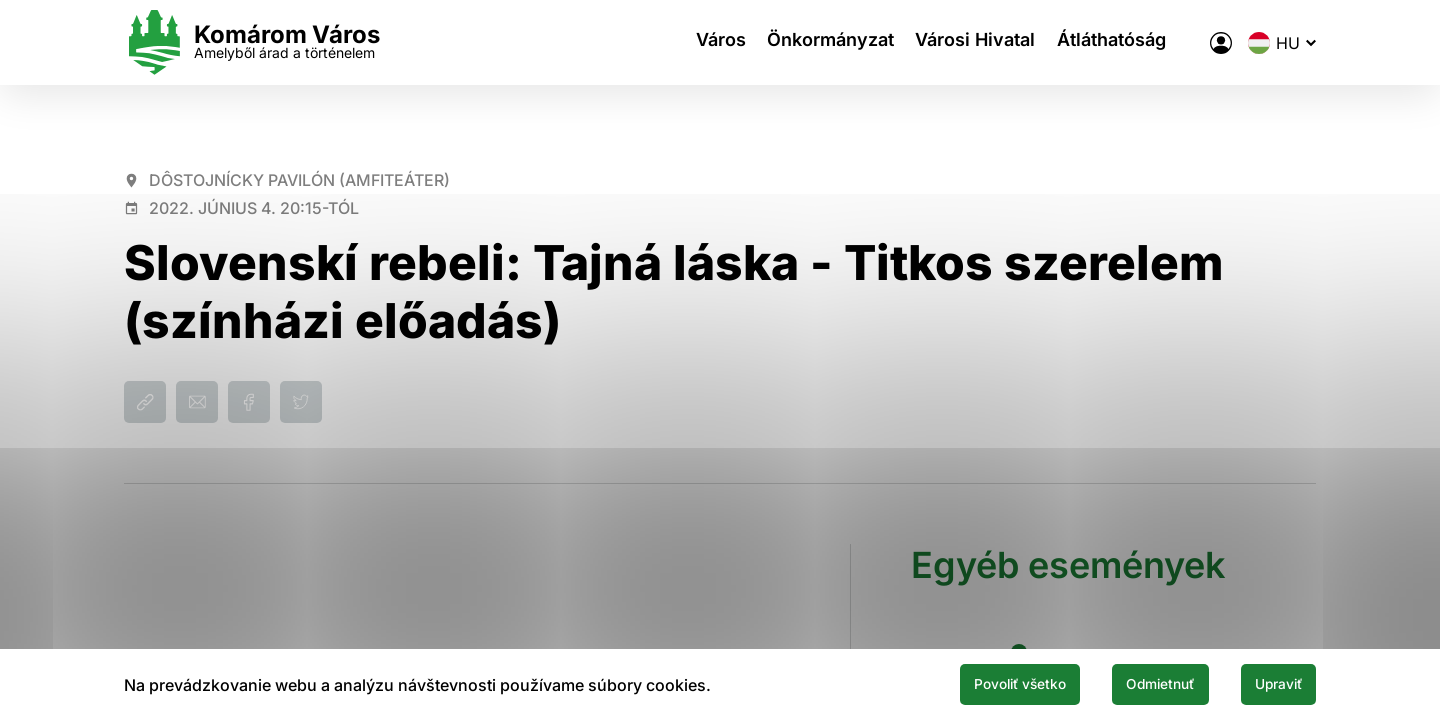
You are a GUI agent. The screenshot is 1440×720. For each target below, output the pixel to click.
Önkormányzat (827, 42)
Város (709, 42)
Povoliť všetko (962, 683)
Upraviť (1268, 683)
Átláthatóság (1125, 42)
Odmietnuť (1128, 683)
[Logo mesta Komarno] (252, 42)
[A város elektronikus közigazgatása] (1221, 43)
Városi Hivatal (981, 42)
